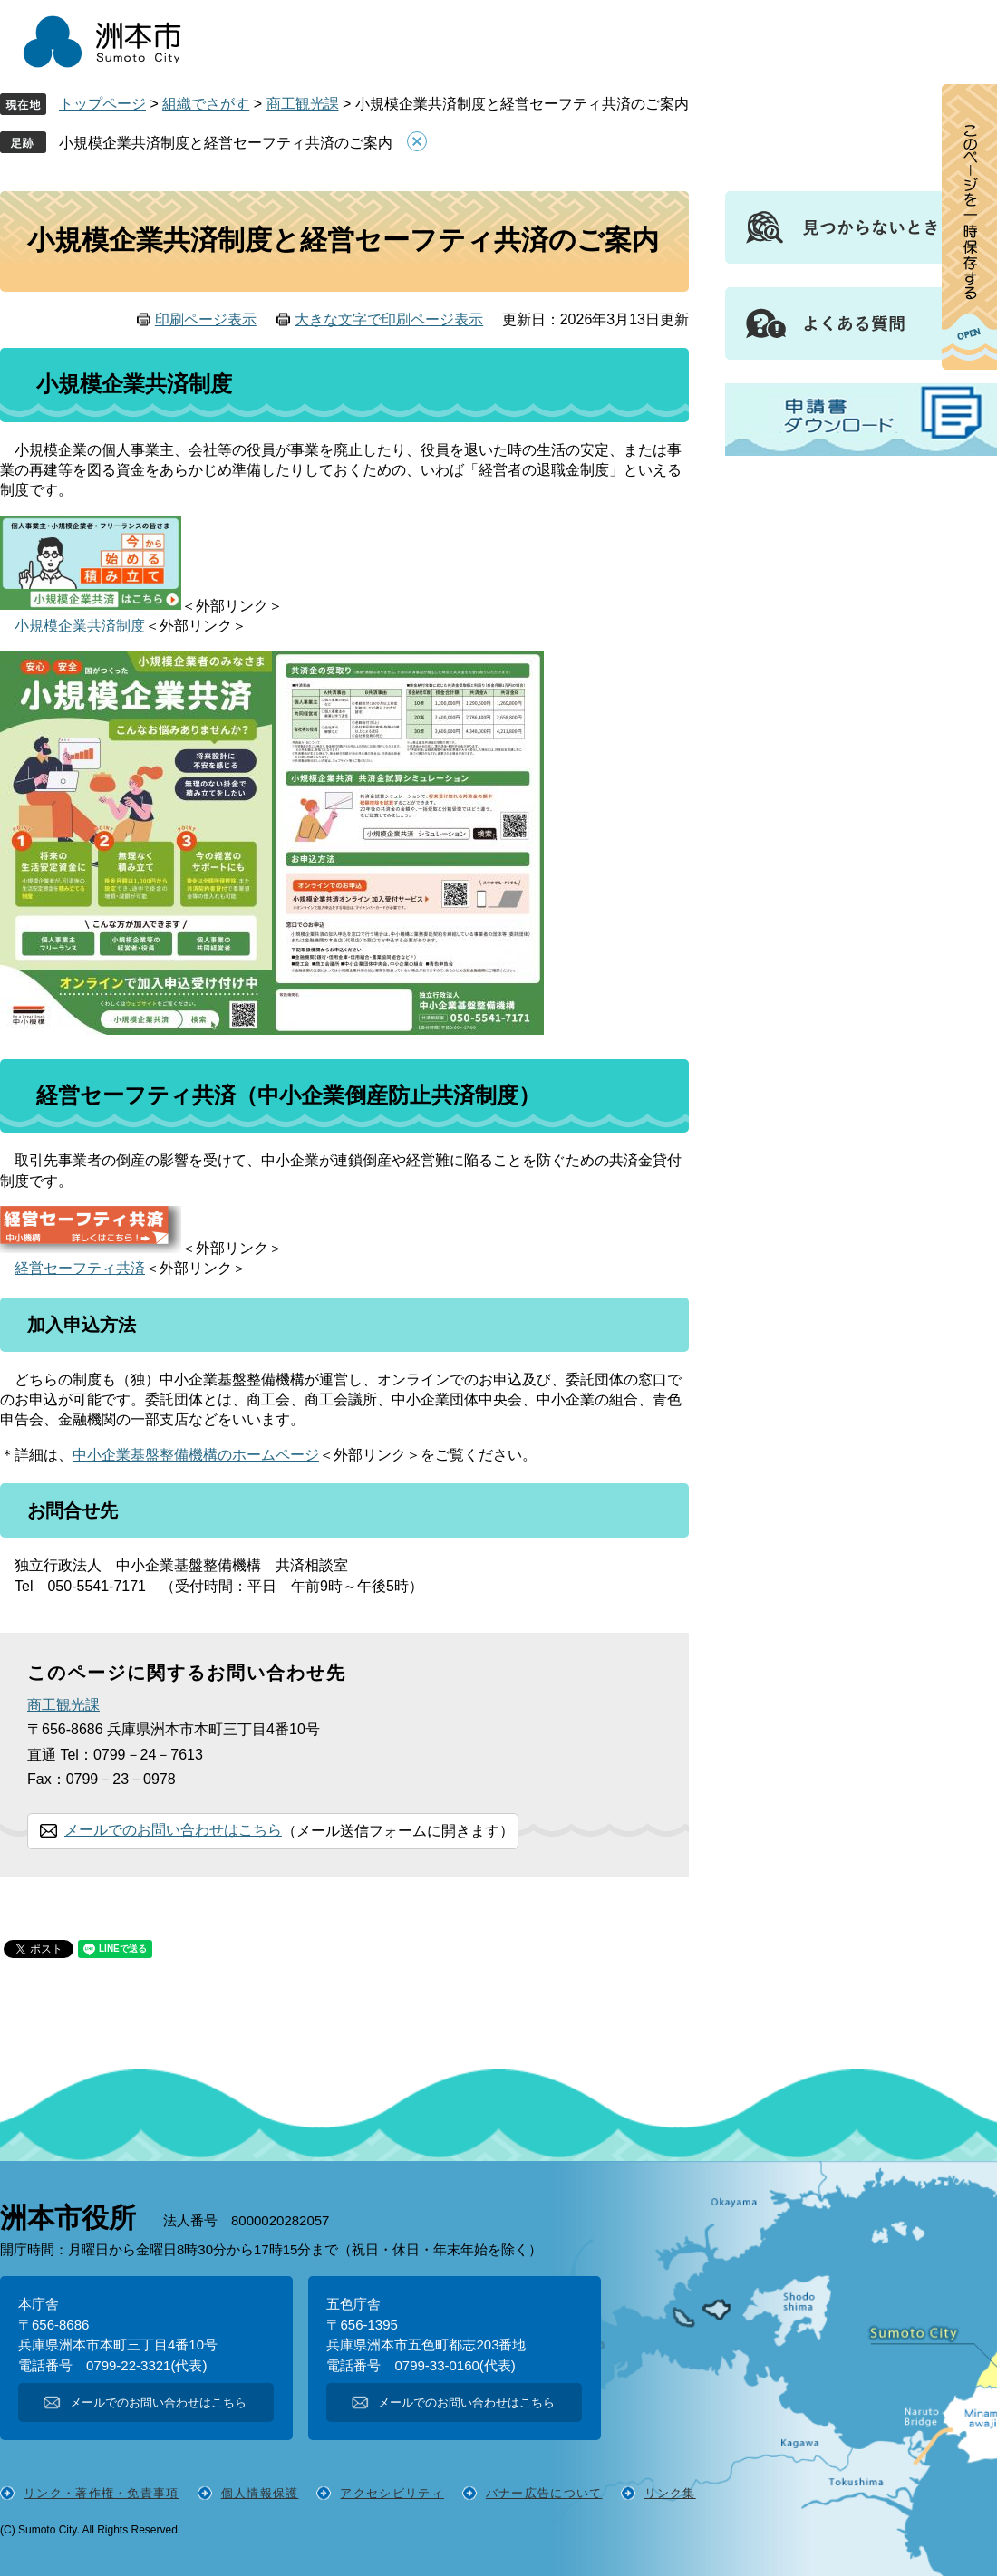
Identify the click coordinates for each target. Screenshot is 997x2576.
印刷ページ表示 (206, 319)
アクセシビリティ (391, 2493)
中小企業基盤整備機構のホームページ (196, 1454)
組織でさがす (205, 103)
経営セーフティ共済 (80, 1268)
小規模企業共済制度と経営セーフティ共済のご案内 (225, 142)
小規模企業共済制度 (80, 625)
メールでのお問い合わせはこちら (173, 1830)
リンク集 (670, 2493)
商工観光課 (302, 103)
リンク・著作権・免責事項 (101, 2493)
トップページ (102, 103)
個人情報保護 (260, 2493)
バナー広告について (544, 2493)
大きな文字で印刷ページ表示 (389, 319)
